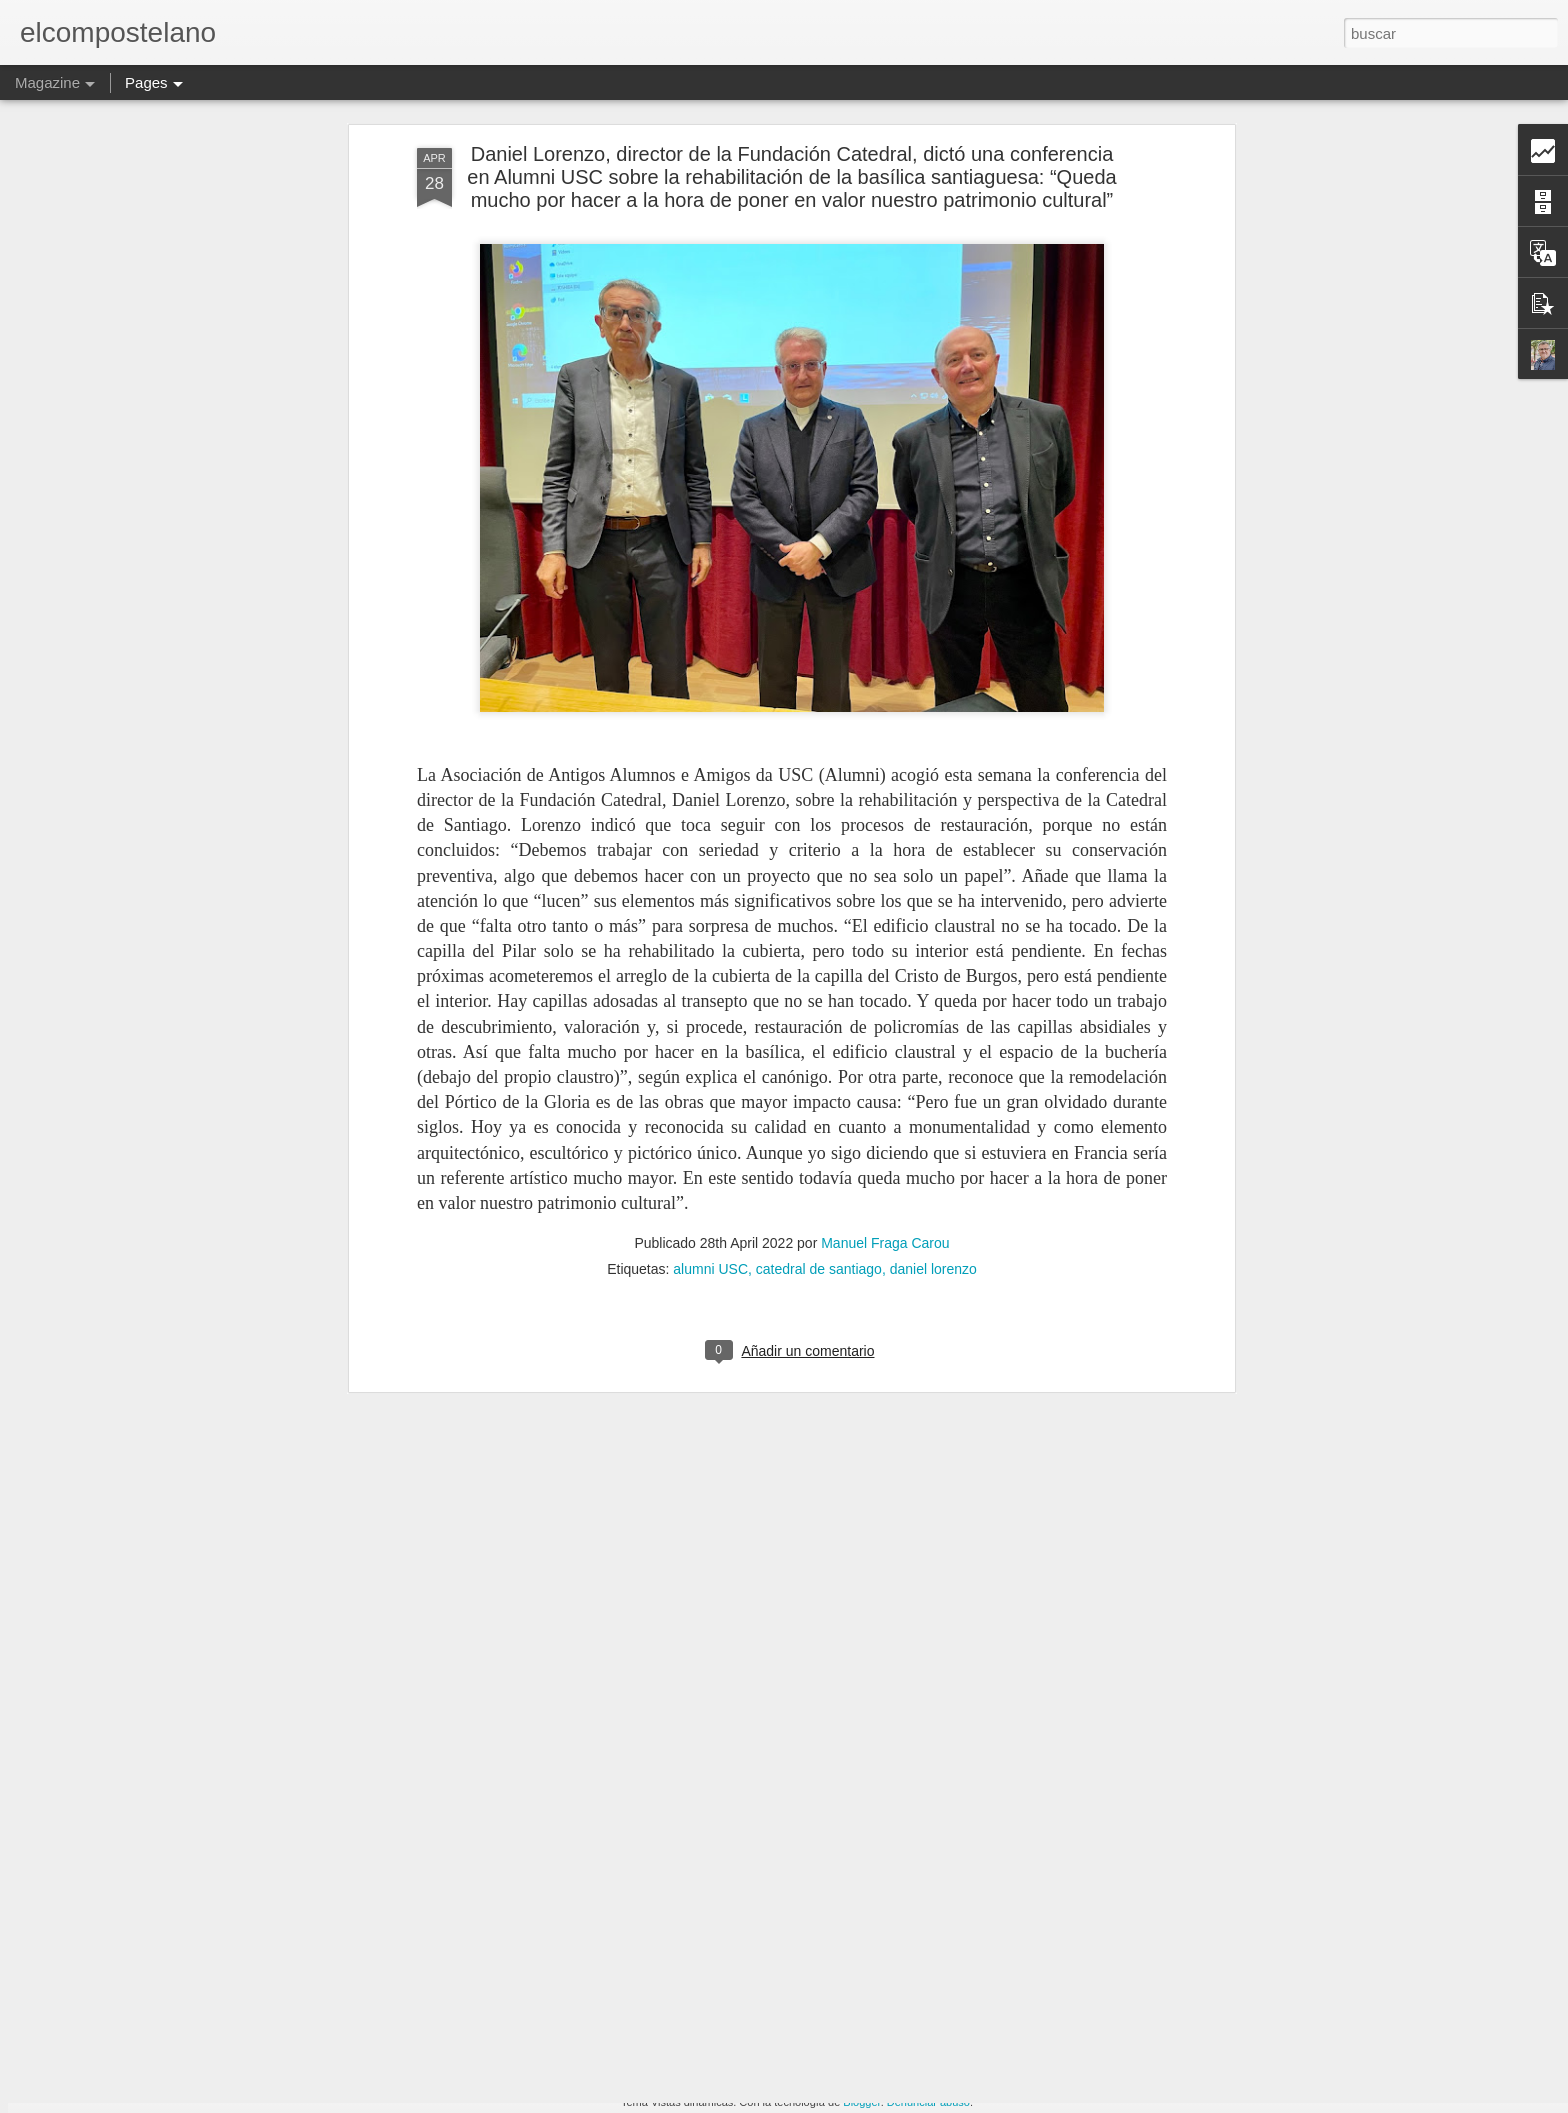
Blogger (861, 2102)
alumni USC (710, 1101)
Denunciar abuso (928, 2102)
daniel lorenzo (933, 1101)
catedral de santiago (819, 1101)
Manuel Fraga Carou (885, 1075)
